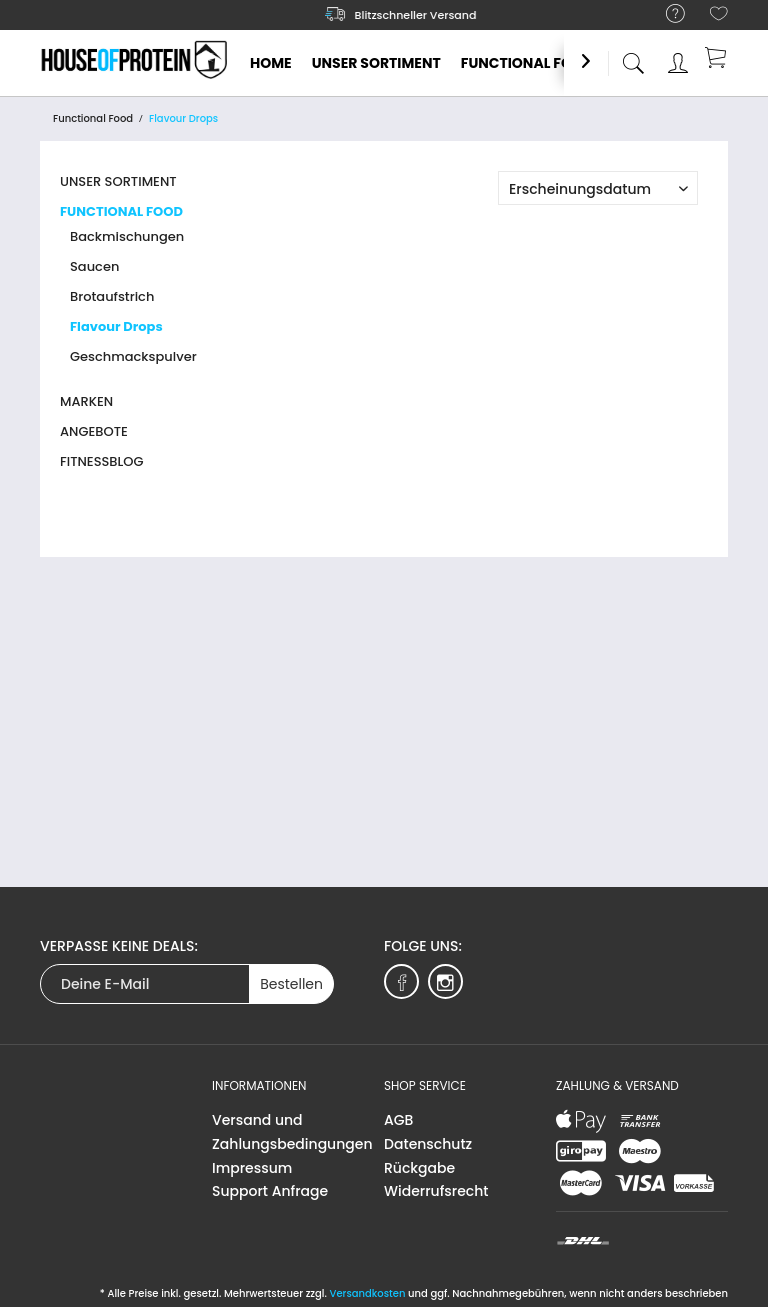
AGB (398, 1120)
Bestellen (291, 984)
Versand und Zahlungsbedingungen (292, 1132)
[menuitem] (665, 14)
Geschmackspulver (133, 356)
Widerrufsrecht (436, 1191)
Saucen (94, 266)
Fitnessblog (102, 461)
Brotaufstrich (112, 296)
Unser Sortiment (118, 181)
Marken (86, 401)
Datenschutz (428, 1144)
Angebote (94, 431)
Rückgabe (419, 1168)
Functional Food (121, 211)
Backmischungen (127, 236)
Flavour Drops (116, 326)
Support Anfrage (270, 1191)
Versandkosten (367, 1293)
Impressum (252, 1168)
